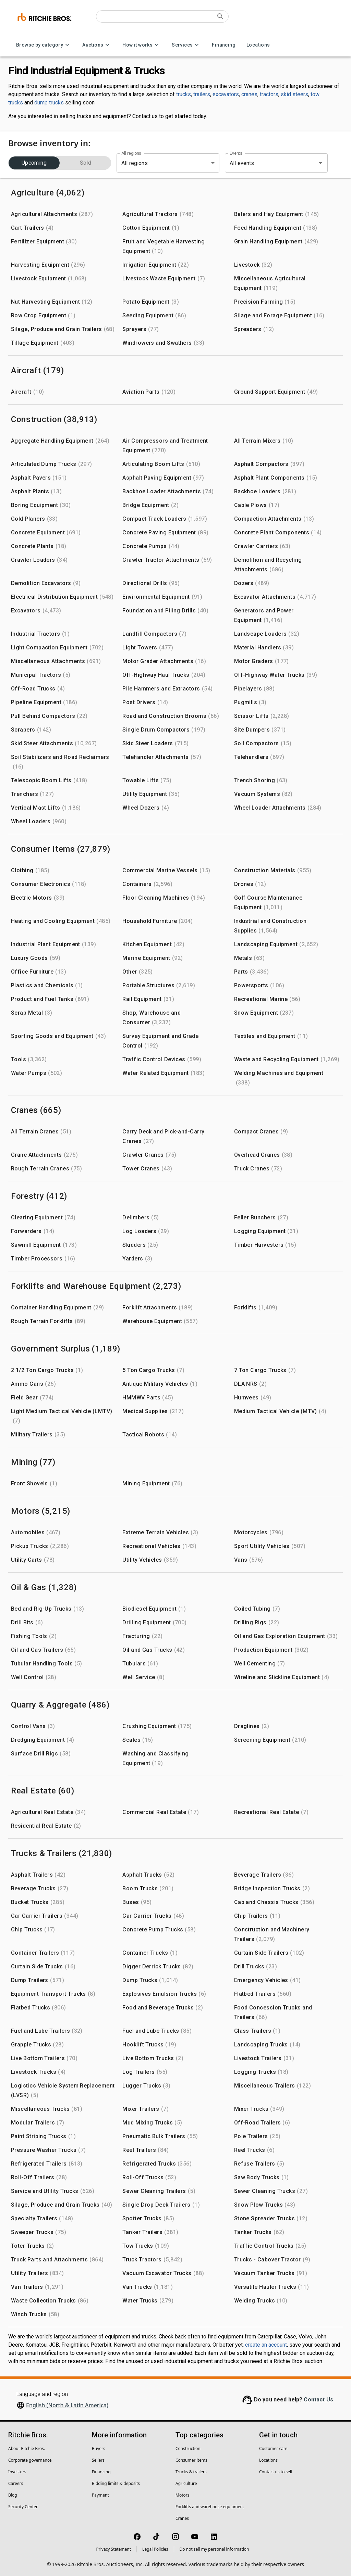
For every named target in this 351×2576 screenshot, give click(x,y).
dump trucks (49, 102)
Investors (17, 2472)
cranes (249, 94)
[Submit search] (220, 16)
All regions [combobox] (134, 163)
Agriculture (186, 2483)
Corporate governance (29, 2460)
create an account (266, 2345)
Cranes (182, 2518)
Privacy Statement (113, 2549)
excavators (226, 94)
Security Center (23, 2507)
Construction (188, 2448)
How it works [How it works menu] (142, 45)
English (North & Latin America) (67, 2405)
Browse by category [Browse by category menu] (43, 45)
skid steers (294, 94)
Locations (258, 45)
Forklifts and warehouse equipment (210, 2507)
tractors (269, 94)
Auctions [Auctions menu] (97, 45)
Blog (12, 2495)
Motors (182, 2495)
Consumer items (191, 2460)
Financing (223, 45)
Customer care (273, 2448)
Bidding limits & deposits (116, 2483)
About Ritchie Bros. (26, 2448)
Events (236, 153)
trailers (201, 94)
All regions (131, 153)
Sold (85, 163)
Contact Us (318, 2399)
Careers (15, 2483)
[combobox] (266, 162)
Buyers (98, 2448)
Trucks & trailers (191, 2472)
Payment (100, 2495)
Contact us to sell (275, 2472)
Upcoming (34, 162)
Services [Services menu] (186, 45)
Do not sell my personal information (214, 2549)
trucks (183, 94)
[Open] (320, 163)
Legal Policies (155, 2549)
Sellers (98, 2460)
